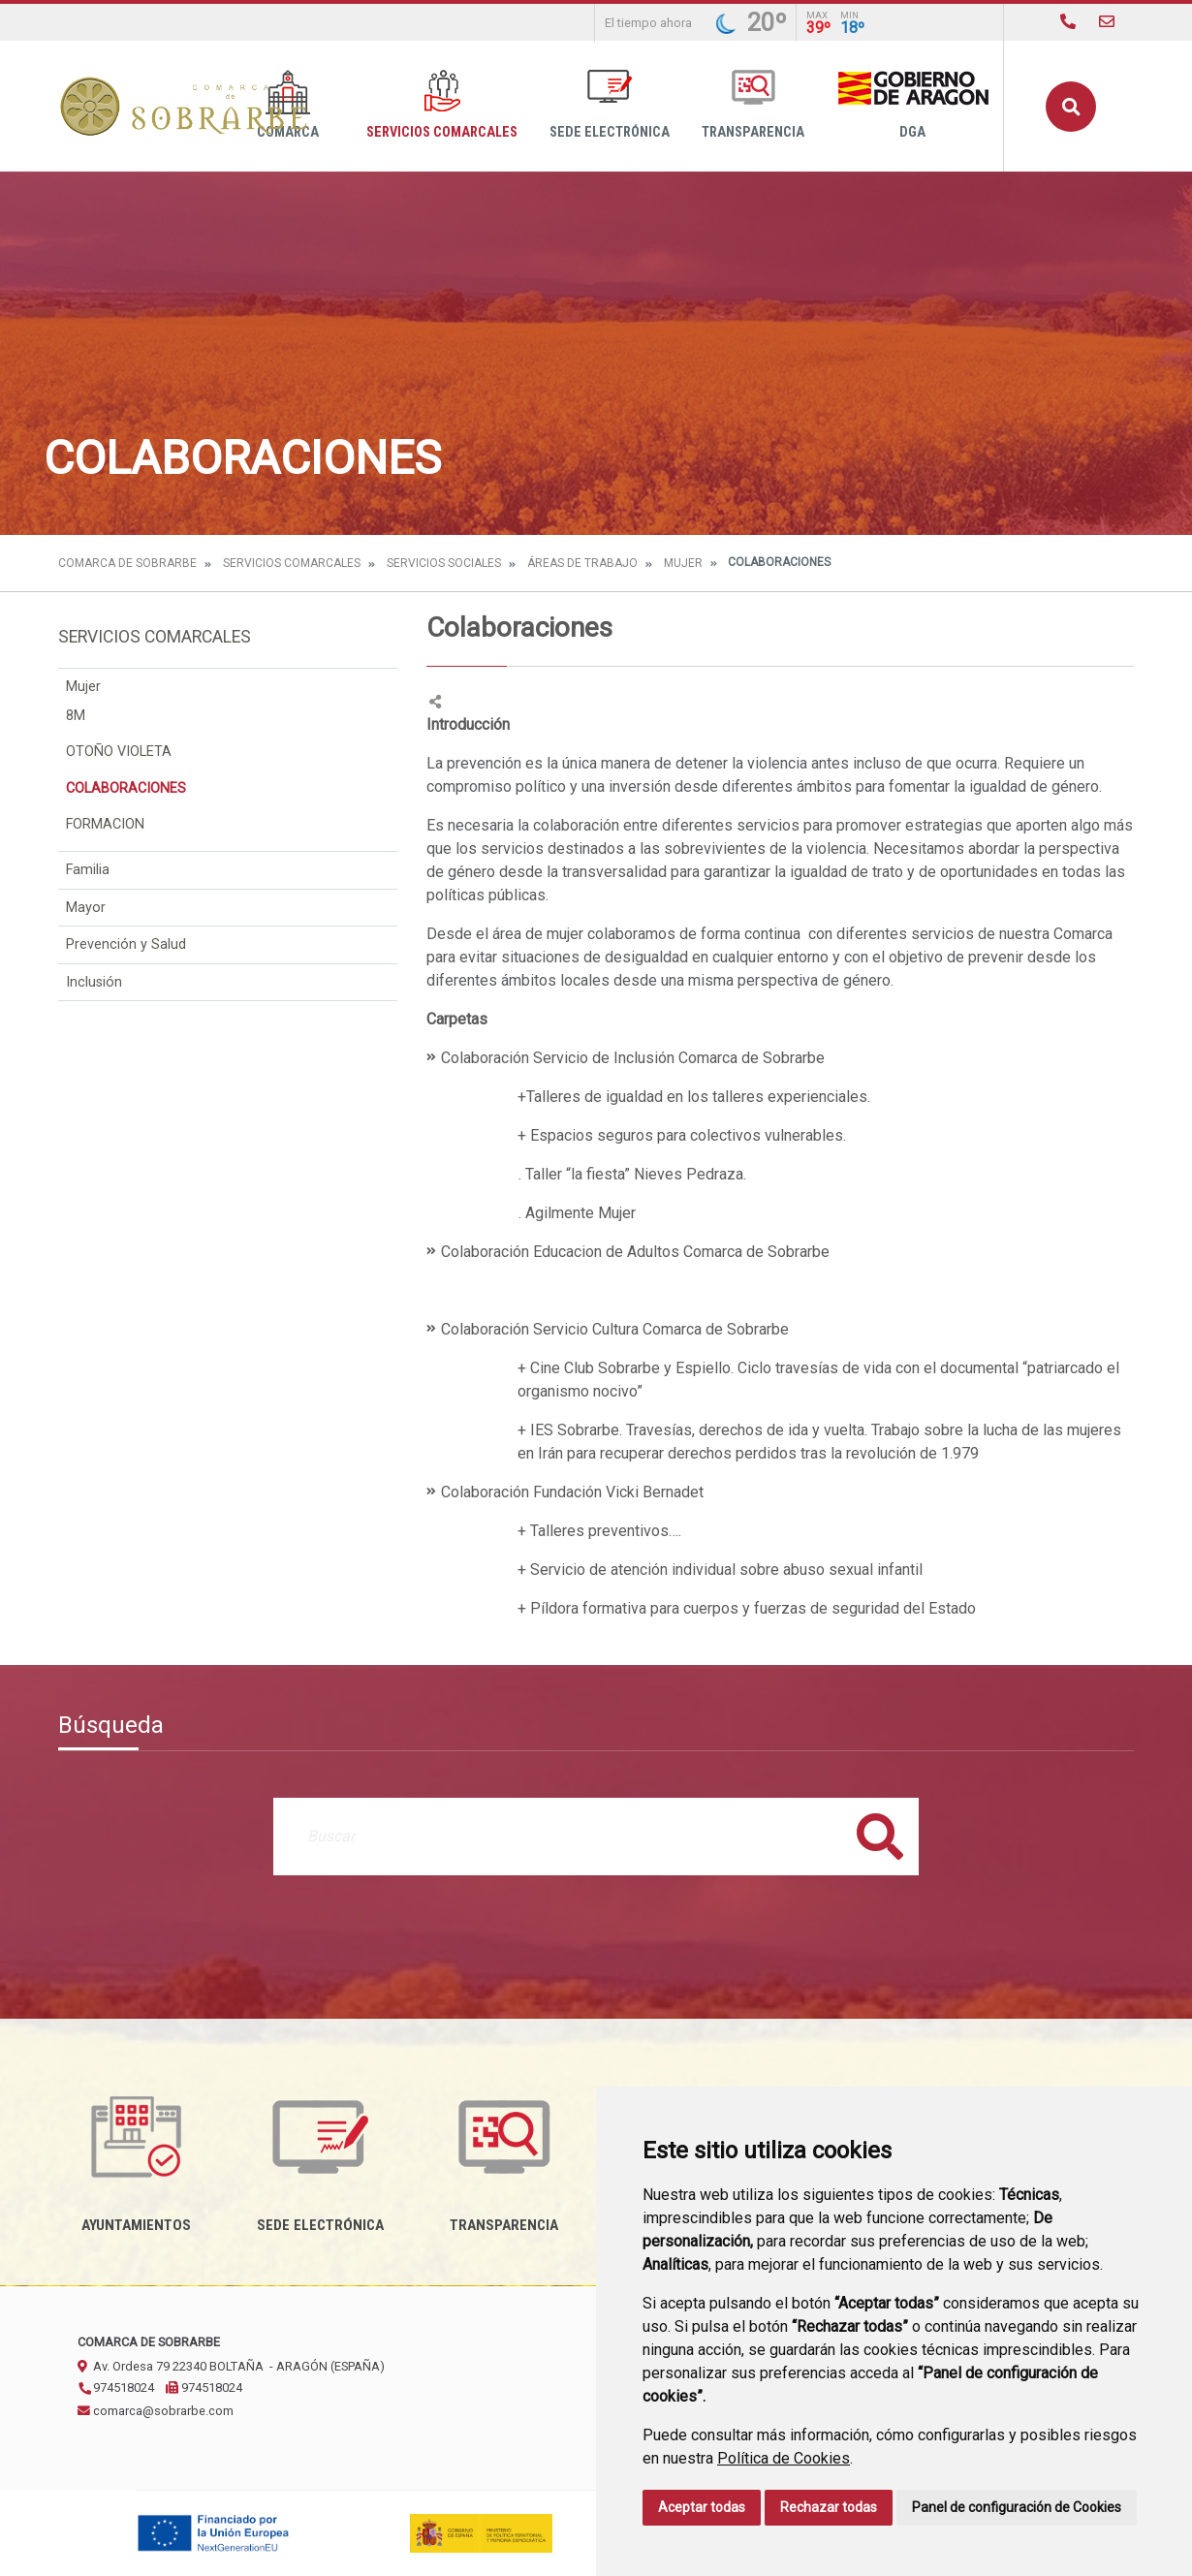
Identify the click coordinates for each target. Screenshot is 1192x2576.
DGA (912, 105)
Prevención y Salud (126, 944)
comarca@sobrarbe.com (156, 2410)
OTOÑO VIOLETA (119, 751)
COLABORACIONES (126, 788)
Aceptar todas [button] (701, 2507)
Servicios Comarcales (442, 105)
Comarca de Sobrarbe (127, 563)
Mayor (86, 907)
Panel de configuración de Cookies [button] (1016, 2507)
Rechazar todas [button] (828, 2507)
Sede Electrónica (609, 105)
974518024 (116, 2387)
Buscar (1071, 106)
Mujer (683, 563)
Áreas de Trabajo (582, 563)
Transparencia (753, 105)
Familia (88, 870)
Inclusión (94, 982)
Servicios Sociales (444, 563)
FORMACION (105, 824)
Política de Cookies (783, 2458)
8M (75, 715)
